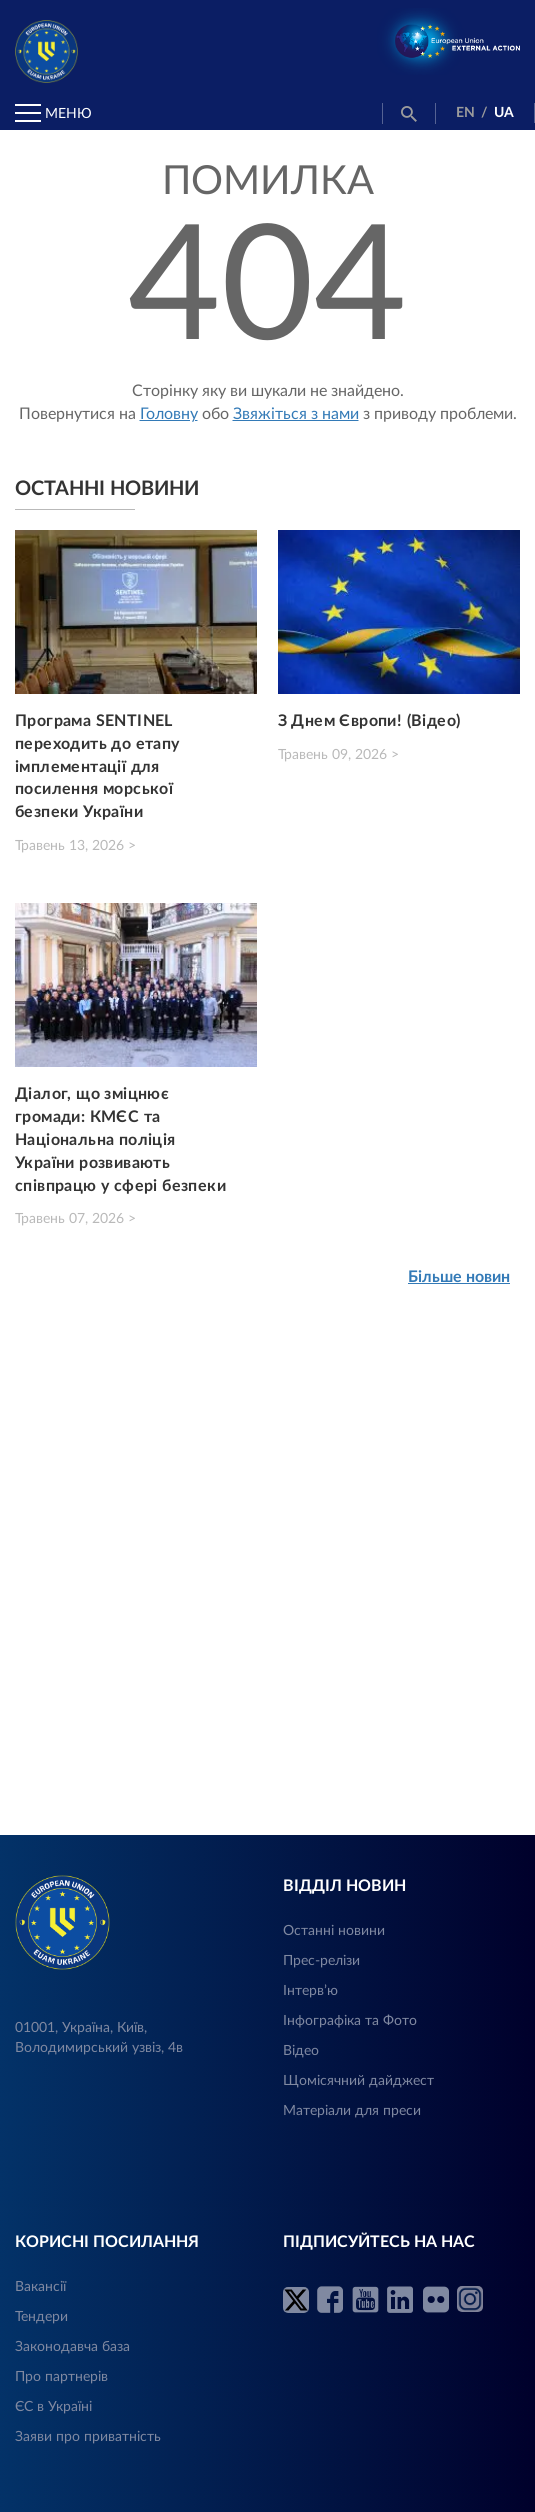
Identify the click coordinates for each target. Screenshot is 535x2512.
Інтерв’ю (310, 1991)
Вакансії (40, 2287)
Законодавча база (72, 2347)
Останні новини (334, 1931)
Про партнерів (61, 2377)
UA (504, 113)
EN (465, 113)
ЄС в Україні (53, 2407)
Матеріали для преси (352, 2111)
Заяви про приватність (88, 2437)
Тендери (41, 2317)
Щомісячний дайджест (358, 2081)
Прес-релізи (321, 1961)
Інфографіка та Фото (350, 2021)
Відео (301, 2051)
